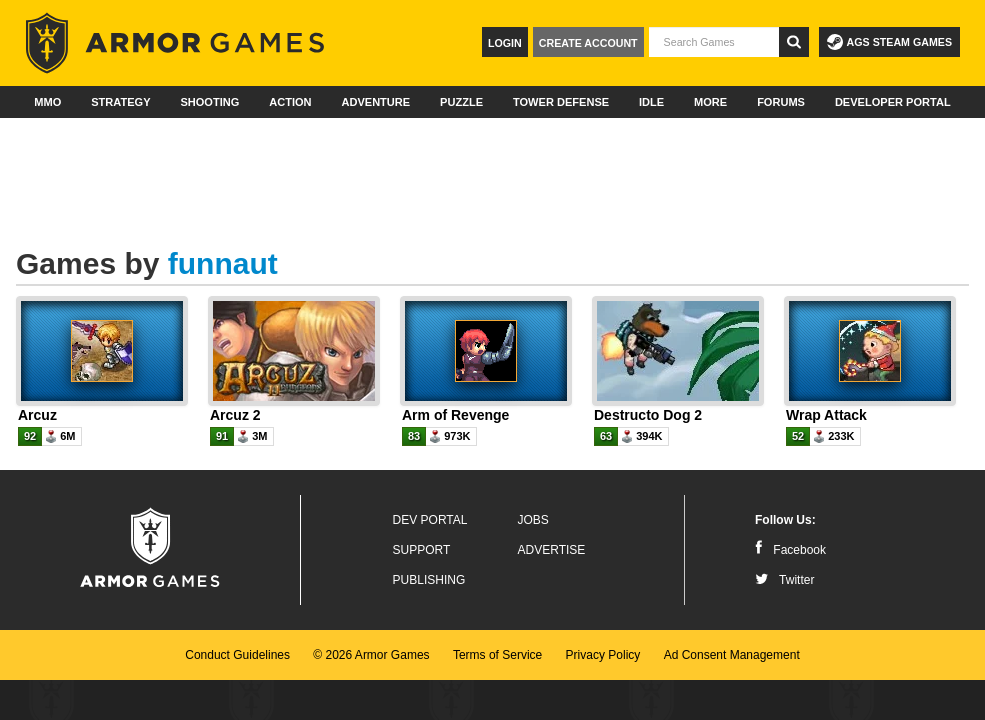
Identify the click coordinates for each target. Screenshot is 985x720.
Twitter (784, 580)
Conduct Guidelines (237, 655)
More (710, 102)
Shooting (209, 102)
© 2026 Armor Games (371, 655)
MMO (47, 102)
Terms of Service (497, 655)
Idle (651, 102)
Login (505, 43)
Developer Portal (893, 102)
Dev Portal (430, 520)
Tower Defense (561, 102)
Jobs (533, 520)
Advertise (552, 550)
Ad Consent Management (732, 655)
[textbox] (714, 42)
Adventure (375, 102)
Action (290, 102)
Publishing (429, 580)
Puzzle (461, 102)
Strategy (120, 102)
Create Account (588, 43)
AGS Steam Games (889, 42)
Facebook (790, 550)
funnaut (223, 263)
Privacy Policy (603, 655)
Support (422, 550)
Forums (781, 102)
